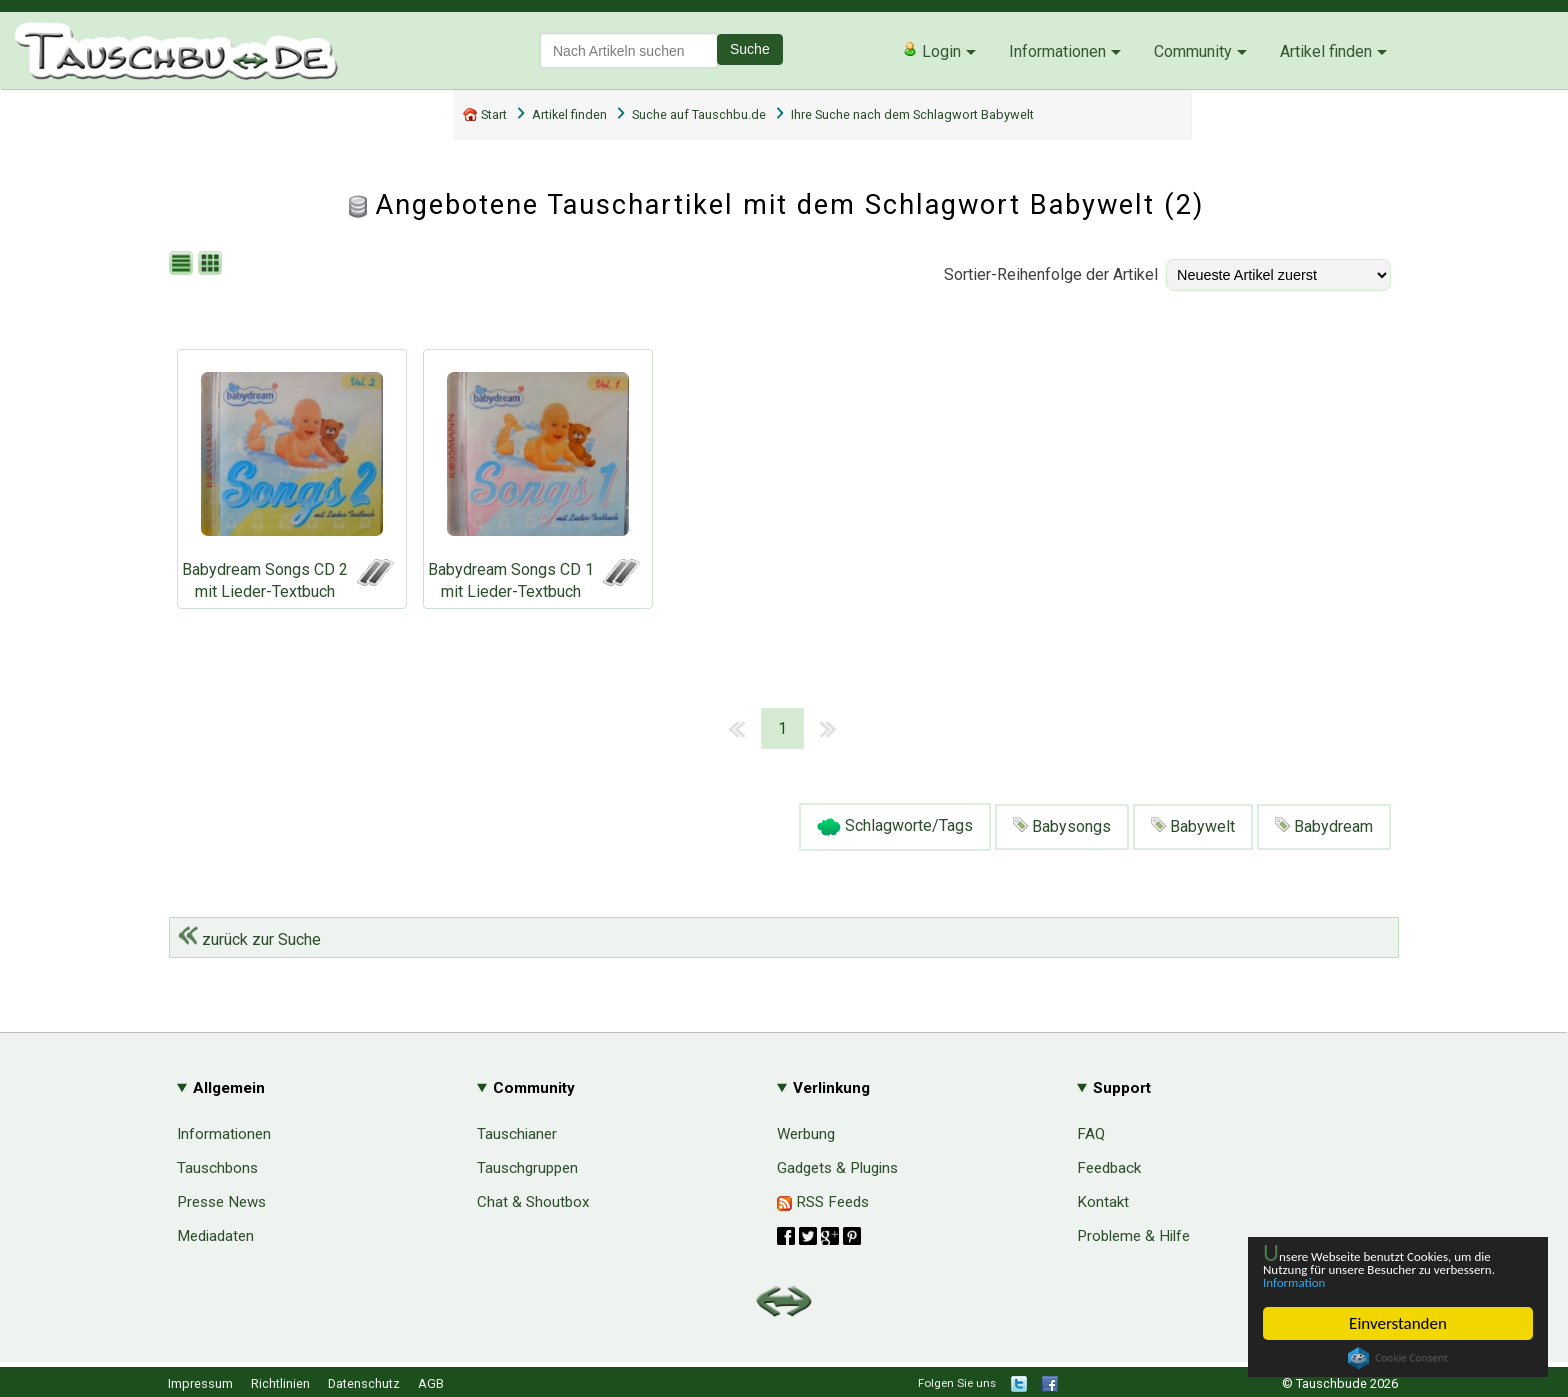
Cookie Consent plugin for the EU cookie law (1398, 1358)
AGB (431, 1383)
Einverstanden (1398, 1323)
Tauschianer (517, 1134)
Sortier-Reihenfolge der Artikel (1051, 274)
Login (931, 51)
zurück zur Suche (249, 939)
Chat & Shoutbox (533, 1202)
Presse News (221, 1202)
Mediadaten (215, 1236)
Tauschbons (217, 1168)
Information (1388, 1281)
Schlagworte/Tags (895, 827)
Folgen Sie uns (957, 1383)
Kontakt (1103, 1202)
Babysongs (1062, 826)
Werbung (806, 1134)
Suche (750, 49)
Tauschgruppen (527, 1168)
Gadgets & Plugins (837, 1168)
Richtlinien (280, 1383)
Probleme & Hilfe (1133, 1236)
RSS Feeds (823, 1202)
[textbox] (629, 50)
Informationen (1057, 51)
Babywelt (1193, 826)
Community (1193, 51)
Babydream (1324, 826)
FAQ (1091, 1134)
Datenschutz (364, 1383)
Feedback (1109, 1168)
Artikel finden (1326, 51)
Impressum (200, 1383)
